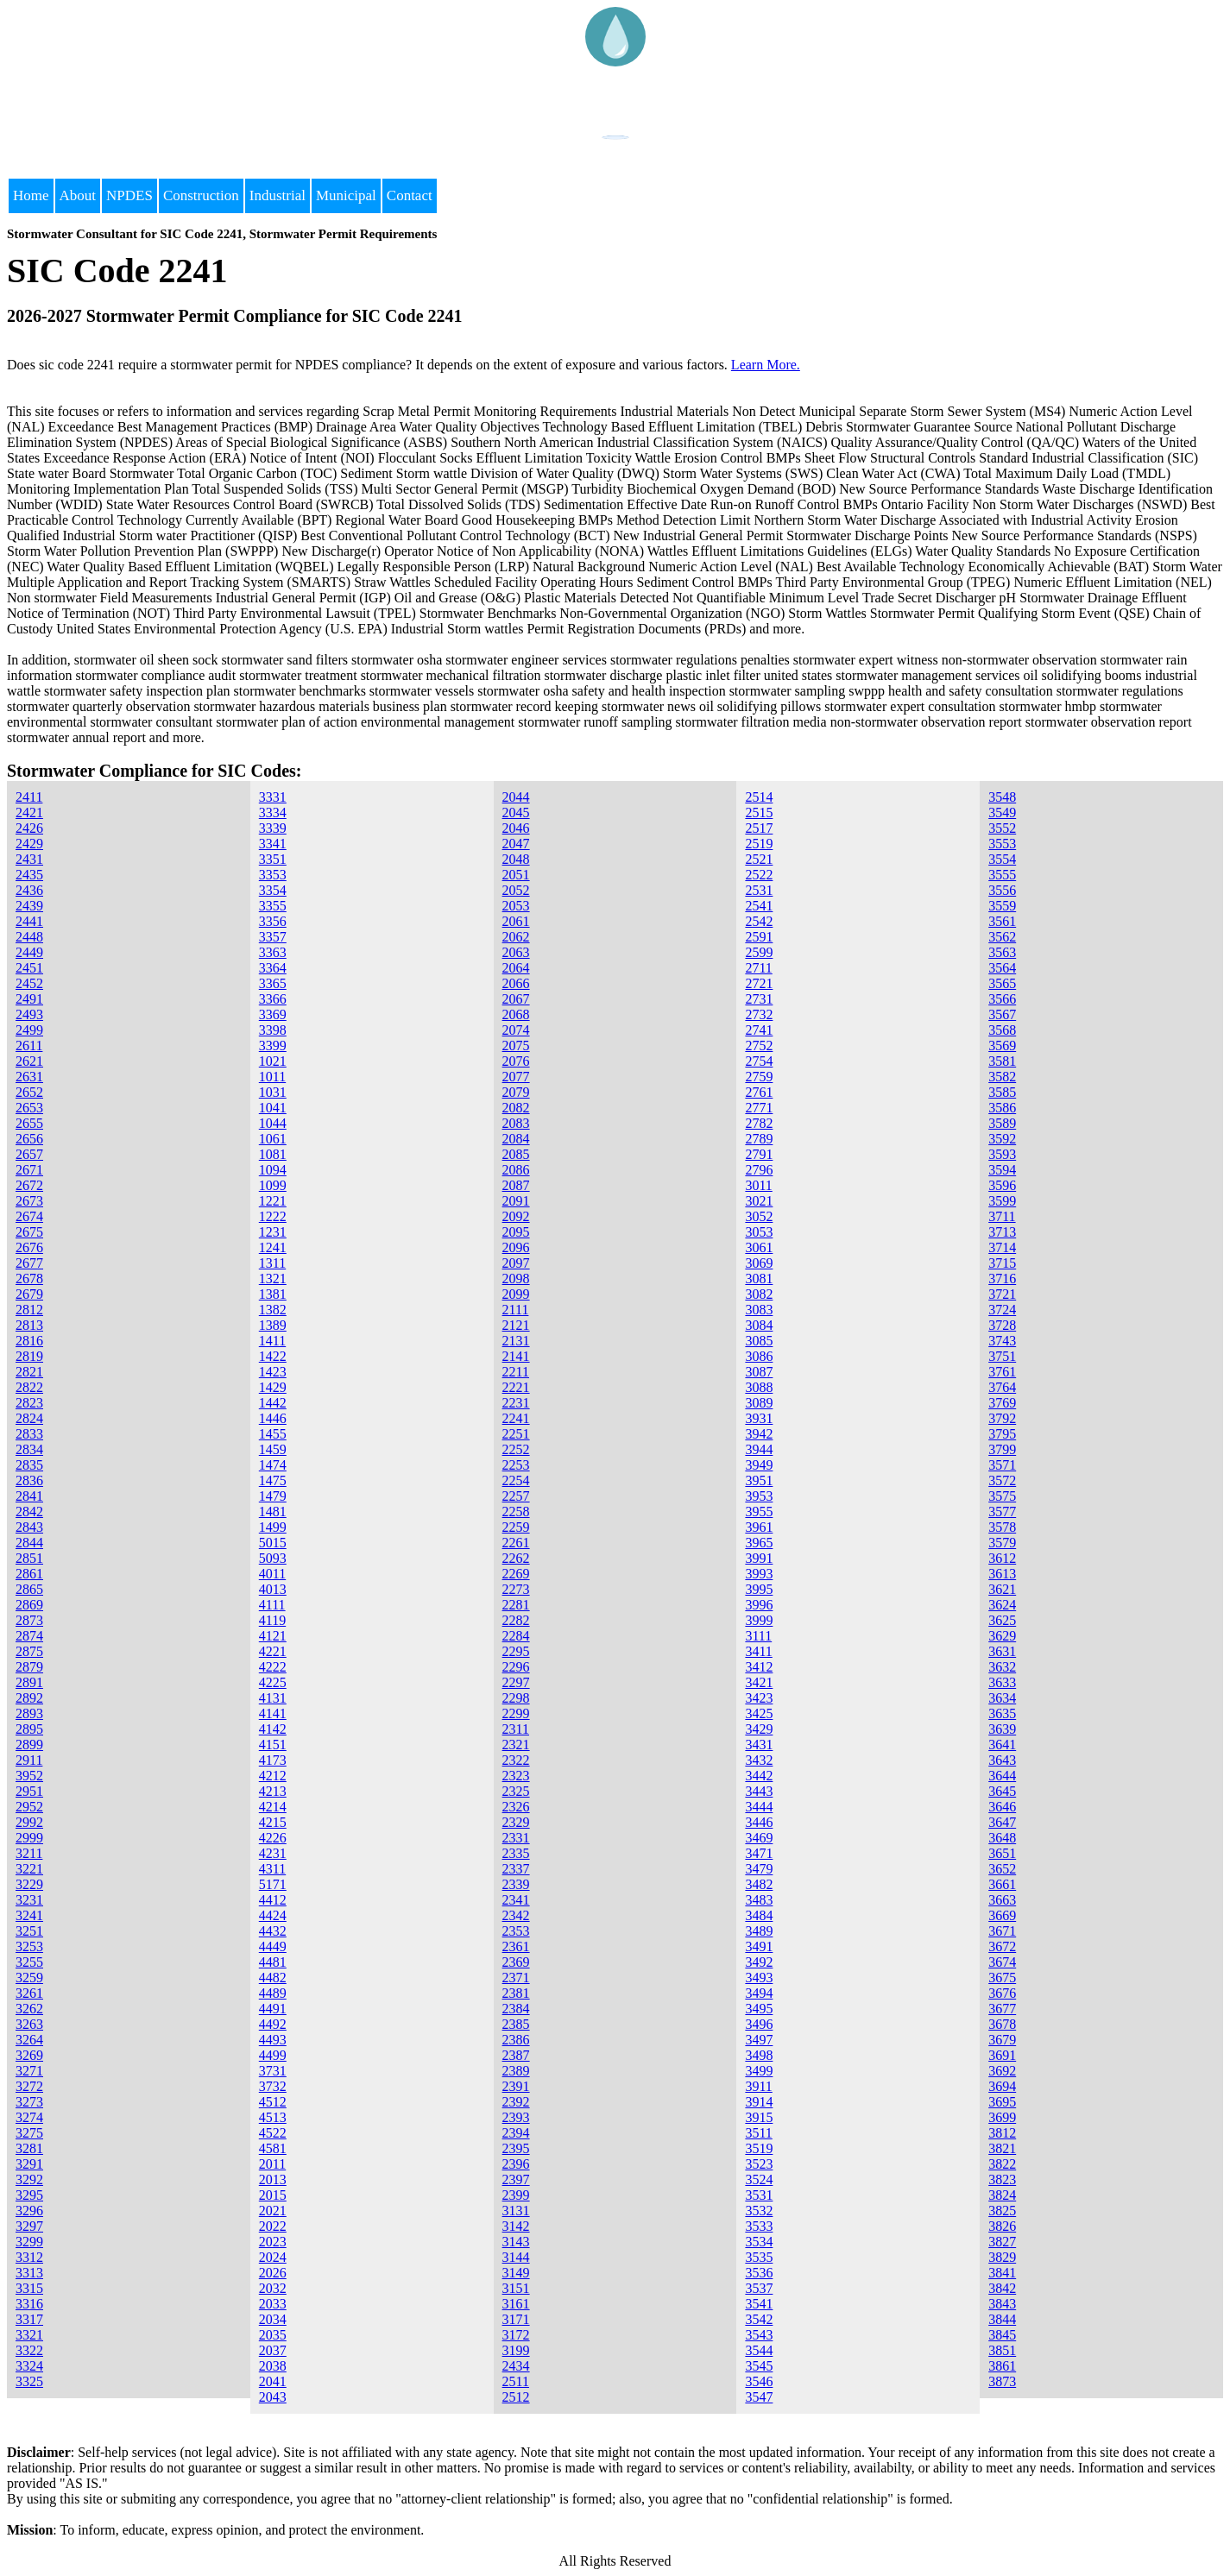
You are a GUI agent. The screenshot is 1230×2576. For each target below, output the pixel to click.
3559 (1002, 905)
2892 (29, 1698)
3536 (759, 2272)
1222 (273, 1216)
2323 (516, 1775)
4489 (273, 1993)
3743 (1002, 1340)
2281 (516, 1604)
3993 (759, 1573)
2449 (29, 952)
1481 (273, 1511)
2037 (273, 2350)
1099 (273, 1185)
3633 (1002, 1682)
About (78, 195)
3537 (759, 2288)
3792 (1002, 1418)
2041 (273, 2381)
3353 (273, 874)
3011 (758, 1185)
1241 (273, 1247)
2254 (516, 1480)
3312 (29, 2257)
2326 (516, 1806)
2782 (759, 1123)
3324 (29, 2366)
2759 (759, 1076)
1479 (273, 1496)
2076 (516, 1061)
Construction (201, 195)
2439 (29, 905)
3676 (1002, 1993)
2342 (516, 1915)
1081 (273, 1154)
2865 (29, 1589)
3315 (29, 2288)
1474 (273, 1465)
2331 (516, 1837)
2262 (516, 1558)
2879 (29, 1667)
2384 (516, 2008)
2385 (516, 2024)
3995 (759, 1589)
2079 (516, 1092)
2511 (515, 2381)
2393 (516, 2117)
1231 (273, 1232)
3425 (759, 1713)
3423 (759, 1698)
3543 (759, 2334)
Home (31, 195)
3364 (273, 967)
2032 (273, 2288)
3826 (1002, 2226)
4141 (273, 1713)
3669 (1002, 1915)
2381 (516, 1993)
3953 (759, 1496)
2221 (516, 1387)
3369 (273, 1014)
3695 (1002, 2101)
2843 (29, 1527)
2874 (29, 1635)
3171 (516, 2319)
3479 (759, 1868)
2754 (759, 1061)
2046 (516, 828)
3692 (1002, 2070)
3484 (759, 1915)
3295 (29, 2195)
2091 (516, 1201)
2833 (29, 1434)
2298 (516, 1698)
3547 (759, 2397)
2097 (516, 1263)
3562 (1002, 936)
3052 (759, 1216)
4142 (273, 1729)
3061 (759, 1247)
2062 (516, 936)
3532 (759, 2210)
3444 (759, 1806)
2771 (759, 1107)
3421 (759, 1682)
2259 (516, 1527)
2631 (29, 1076)
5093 (273, 1558)
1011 (272, 1076)
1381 (273, 1294)
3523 (759, 2164)
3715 (1002, 1263)
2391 (516, 2086)
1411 (272, 1340)
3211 (29, 1853)
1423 (273, 1371)
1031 (273, 1092)
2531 (759, 890)
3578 (1002, 1527)
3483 (759, 1900)
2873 (29, 1620)
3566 (1002, 999)
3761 (1002, 1371)
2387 (516, 2055)
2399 (516, 2195)
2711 (758, 967)
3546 (759, 2381)
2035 (273, 2334)
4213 (273, 1791)
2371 (516, 1977)
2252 (516, 1449)
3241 (29, 1915)
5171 (273, 1884)
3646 (1002, 1806)
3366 (273, 999)
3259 (29, 1977)
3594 (1002, 1169)
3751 (1002, 1356)
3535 (759, 2257)
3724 (1002, 1309)
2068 (516, 1014)
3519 (759, 2148)
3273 (29, 2101)
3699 (1002, 2117)
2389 (516, 2070)
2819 (29, 1356)
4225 (273, 1682)
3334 (273, 812)
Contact (409, 195)
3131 (516, 2210)
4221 (273, 1651)
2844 (29, 1542)
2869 (29, 1604)
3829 (1002, 2257)
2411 (29, 797)
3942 (759, 1434)
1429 (273, 1387)
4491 (273, 2008)
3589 (1002, 1123)
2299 (516, 1713)
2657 (29, 1154)
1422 (273, 1356)
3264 (29, 2039)
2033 (273, 2303)
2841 (29, 1496)
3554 (1002, 859)
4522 (273, 2133)
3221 (29, 1868)
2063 (516, 952)
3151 (516, 2288)
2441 (29, 921)
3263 (29, 2024)
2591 (759, 936)
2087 (516, 1185)
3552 (1002, 828)
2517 (759, 828)
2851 (29, 1558)
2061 (516, 921)
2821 (29, 1371)
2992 (29, 1822)
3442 (759, 1775)
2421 (29, 812)
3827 (1002, 2241)
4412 (273, 1900)
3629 (1002, 1635)
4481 (273, 1962)
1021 (273, 1061)
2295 (516, 1651)
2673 (29, 1201)
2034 (273, 2319)
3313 (29, 2272)
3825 (1002, 2210)
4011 (272, 1573)
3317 (29, 2319)
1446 (273, 1418)
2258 (516, 1511)
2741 (759, 1030)
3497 (759, 2039)
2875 (29, 1651)
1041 (273, 1107)
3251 (29, 1931)
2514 (759, 797)
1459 (273, 1449)
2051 (516, 874)
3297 (29, 2226)
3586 (1002, 1107)
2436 (29, 890)
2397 (516, 2179)
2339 (516, 1884)
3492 (759, 1962)
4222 (273, 1667)
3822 (1002, 2164)
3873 (1002, 2381)
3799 (1002, 1449)
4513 (273, 2117)
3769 (1002, 1402)
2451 (29, 967)
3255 (29, 1962)
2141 (516, 1356)
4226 (273, 1837)
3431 (759, 1744)
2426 (29, 828)
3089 (759, 1402)
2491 (29, 999)
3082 (759, 1294)
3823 (1002, 2179)
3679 (1002, 2039)
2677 (29, 1263)
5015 (273, 1542)
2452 (29, 983)
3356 (273, 921)
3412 (759, 1667)
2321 (516, 1744)
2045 (516, 812)
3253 (29, 1946)
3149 (516, 2272)
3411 (758, 1651)
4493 (273, 2039)
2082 (516, 1107)
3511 (758, 2133)
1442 (273, 1402)
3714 (1002, 1247)
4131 (273, 1698)
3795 (1002, 1434)
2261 (516, 1542)
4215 (273, 1822)
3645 (1002, 1791)
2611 (29, 1045)
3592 (1002, 1138)
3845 (1002, 2334)
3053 (759, 1232)
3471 (759, 1853)
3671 (1002, 1931)
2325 (516, 1791)
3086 (759, 1356)
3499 (759, 2070)
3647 (1002, 1822)
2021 (273, 2210)
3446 (759, 1822)
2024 (273, 2257)
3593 (1002, 1154)
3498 (759, 2055)
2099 (516, 1294)
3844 (1002, 2319)
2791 (759, 1154)
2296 (516, 1667)
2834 (29, 1449)
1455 (273, 1434)
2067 (516, 999)
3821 (1002, 2148)
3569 (1002, 1045)
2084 (516, 1138)
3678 (1002, 2024)
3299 (29, 2241)
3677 (1002, 2008)
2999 (29, 1837)
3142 (516, 2226)
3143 (516, 2241)
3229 (29, 1884)
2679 (29, 1294)
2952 (29, 1806)
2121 (516, 1325)
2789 (759, 1138)
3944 (759, 1449)
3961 (759, 1527)
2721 (759, 983)
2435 (29, 874)
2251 (516, 1434)
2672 (29, 1185)
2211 (515, 1371)
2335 (516, 1853)
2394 (516, 2133)
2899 (29, 1744)
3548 (1002, 797)
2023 (273, 2241)
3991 (759, 1558)
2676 (29, 1247)
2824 (29, 1418)
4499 (273, 2055)
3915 (759, 2117)
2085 (516, 1154)
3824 (1002, 2195)
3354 (273, 890)
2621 (29, 1061)
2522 (759, 874)
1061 (273, 1138)
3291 (29, 2164)
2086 (516, 1169)
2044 (516, 797)
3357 (273, 936)
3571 (1002, 1465)
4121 (273, 1635)
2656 (29, 1138)
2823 (29, 1402)
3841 (1002, 2272)
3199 (516, 2350)
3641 (1002, 1744)
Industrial (277, 195)
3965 (759, 1542)
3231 (29, 1900)
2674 (29, 1216)
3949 (759, 1465)
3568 (1002, 1030)
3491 (759, 1946)
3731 (273, 2070)
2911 (29, 1760)
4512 (273, 2101)
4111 (272, 1604)
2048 (516, 859)
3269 (29, 2055)
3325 (29, 2381)
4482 (273, 1977)
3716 (1002, 1278)
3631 (1002, 1651)
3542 (759, 2319)
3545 (759, 2366)
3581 (1002, 1061)
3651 (1002, 1853)
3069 (759, 1263)
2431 (29, 859)
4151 (273, 1744)
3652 (1002, 1868)
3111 (758, 1635)
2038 (273, 2366)
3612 (1002, 1558)
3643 (1002, 1760)
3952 (29, 1775)
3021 (759, 1201)
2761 (759, 1092)
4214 (273, 1806)
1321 (273, 1278)
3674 (1002, 1962)
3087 (759, 1371)
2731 (759, 999)
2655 (29, 1123)
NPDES (129, 195)
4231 (273, 1853)
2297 (516, 1682)
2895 (29, 1729)
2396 (516, 2164)
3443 (759, 1791)
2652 (29, 1092)
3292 (29, 2179)
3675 (1002, 1977)
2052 (516, 890)
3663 (1002, 1900)
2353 (516, 1931)
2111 (515, 1309)
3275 (29, 2133)
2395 (516, 2148)
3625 (1002, 1620)
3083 (759, 1309)
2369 (516, 1962)
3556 (1002, 890)
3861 (1002, 2366)
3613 (1002, 1573)
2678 (29, 1278)
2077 (516, 1076)
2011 (272, 2164)
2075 (516, 1045)
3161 (516, 2303)
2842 (29, 1511)
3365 (273, 983)
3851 (1002, 2350)
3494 (759, 1993)
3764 (1002, 1387)
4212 (273, 1775)
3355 (273, 905)
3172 (516, 2334)
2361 (516, 1946)
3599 (1002, 1201)
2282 (516, 1620)
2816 (29, 1340)
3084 (759, 1325)
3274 (29, 2117)
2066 (516, 983)
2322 (516, 1760)
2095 (516, 1232)
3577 (1002, 1511)
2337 (516, 1868)
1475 (273, 1480)
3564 (1002, 967)
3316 (29, 2303)
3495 (759, 2008)
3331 (273, 797)
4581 (273, 2148)
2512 (516, 2397)
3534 (759, 2241)
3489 (759, 1931)
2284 (516, 1635)
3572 (1002, 1480)
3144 (516, 2257)
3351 (273, 859)
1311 (272, 1263)
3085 (759, 1340)
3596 (1002, 1185)
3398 (273, 1030)
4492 (273, 2024)
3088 (759, 1387)
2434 (516, 2366)
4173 (273, 1760)
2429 (29, 843)
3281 (29, 2148)
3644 (1002, 1775)
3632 (1002, 1667)
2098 (516, 1278)
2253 (516, 1465)
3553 (1002, 843)
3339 (273, 828)
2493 (29, 1014)
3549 (1002, 812)
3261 (29, 1993)
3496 (759, 2024)
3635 (1002, 1713)
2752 (759, 1045)
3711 (1001, 1216)
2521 (759, 859)
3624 (1002, 1604)
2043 (273, 2397)
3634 (1002, 1698)
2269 (516, 1573)
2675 (29, 1232)
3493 (759, 1977)
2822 (29, 1387)
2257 (516, 1496)
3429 (759, 1729)
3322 (29, 2350)
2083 (516, 1123)
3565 (1002, 983)
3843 (1002, 2303)
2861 (29, 1573)
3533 (759, 2226)
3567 (1002, 1014)
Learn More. (765, 364)
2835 (29, 1465)
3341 (273, 843)
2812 (29, 1309)
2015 (273, 2195)
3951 (759, 1480)
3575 (1002, 1496)
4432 (273, 1931)
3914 (759, 2101)
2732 (759, 1014)
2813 (29, 1325)
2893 (29, 1713)
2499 (29, 1030)
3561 (1002, 921)
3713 (1002, 1232)
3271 (29, 2070)
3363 (273, 952)
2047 (516, 843)
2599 (759, 952)
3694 (1002, 2086)
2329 (516, 1822)
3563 (1002, 952)
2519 (759, 843)
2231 (516, 1402)
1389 (273, 1325)
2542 (759, 921)
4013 (273, 1589)
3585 (1002, 1092)
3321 (29, 2334)
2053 (516, 905)
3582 (1002, 1076)
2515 (759, 812)
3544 (759, 2350)
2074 (516, 1030)
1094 (273, 1169)
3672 (1002, 1946)
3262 (29, 2008)
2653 (29, 1107)
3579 (1002, 1542)
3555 (1002, 874)
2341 (516, 1900)
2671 (29, 1169)
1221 (273, 1201)
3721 (1002, 1294)
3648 (1002, 1837)
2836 (29, 1480)
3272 (29, 2086)
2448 (29, 936)
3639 (1002, 1729)
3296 (29, 2210)
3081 (759, 1278)
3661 (1002, 1884)
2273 (516, 1589)
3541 (759, 2303)
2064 (516, 967)
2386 (516, 2039)
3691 (1002, 2055)
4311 (272, 1868)
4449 (273, 1946)
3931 (759, 1418)
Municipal (346, 195)
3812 (1002, 2133)
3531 (759, 2195)
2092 (516, 1216)
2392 (516, 2101)
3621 (1002, 1589)
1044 (273, 1123)
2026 (273, 2272)
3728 (1002, 1325)
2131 (516, 1340)
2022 (273, 2226)
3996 (759, 1604)
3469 (759, 1837)
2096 (516, 1247)
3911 (758, 2086)
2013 (273, 2179)
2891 (29, 1682)
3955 (759, 1511)
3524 (759, 2179)
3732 (273, 2086)
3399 (273, 1045)
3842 (1002, 2288)
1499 (273, 1527)
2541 (759, 905)
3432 (759, 1760)
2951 (29, 1791)
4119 (272, 1620)
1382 (273, 1309)
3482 (759, 1884)
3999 (759, 1620)
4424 (273, 1915)
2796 (759, 1169)
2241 (516, 1418)
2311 (515, 1729)
